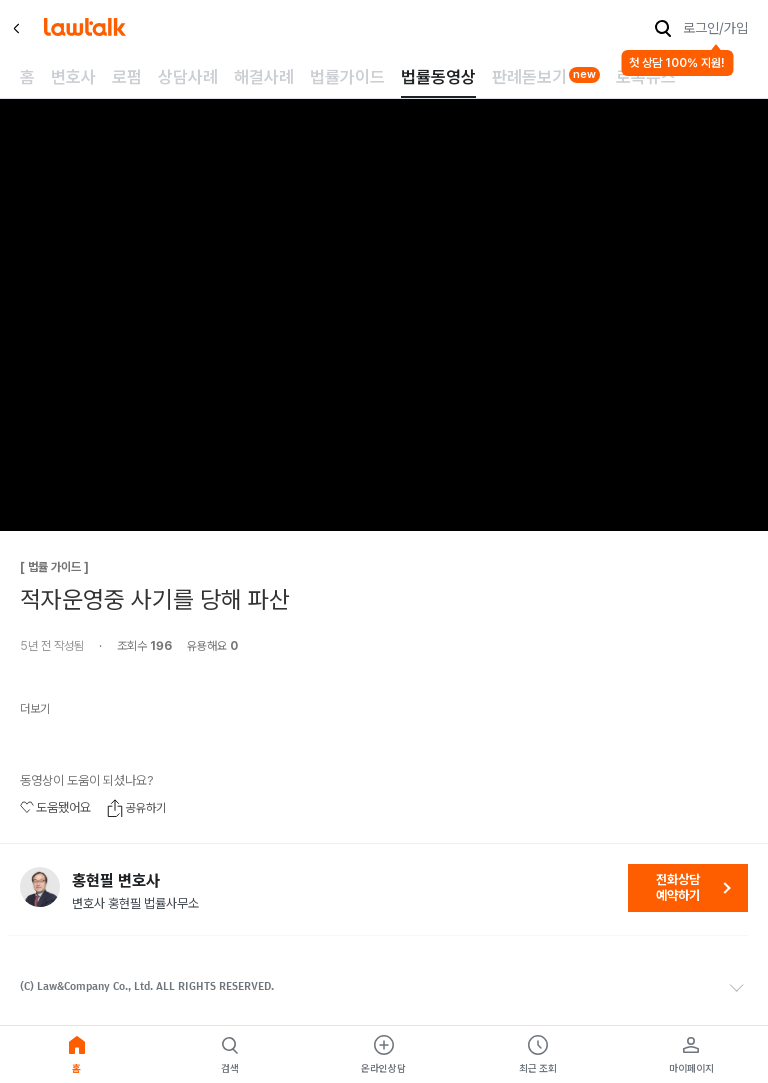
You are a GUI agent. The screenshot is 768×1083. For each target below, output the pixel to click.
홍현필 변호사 (116, 881)
